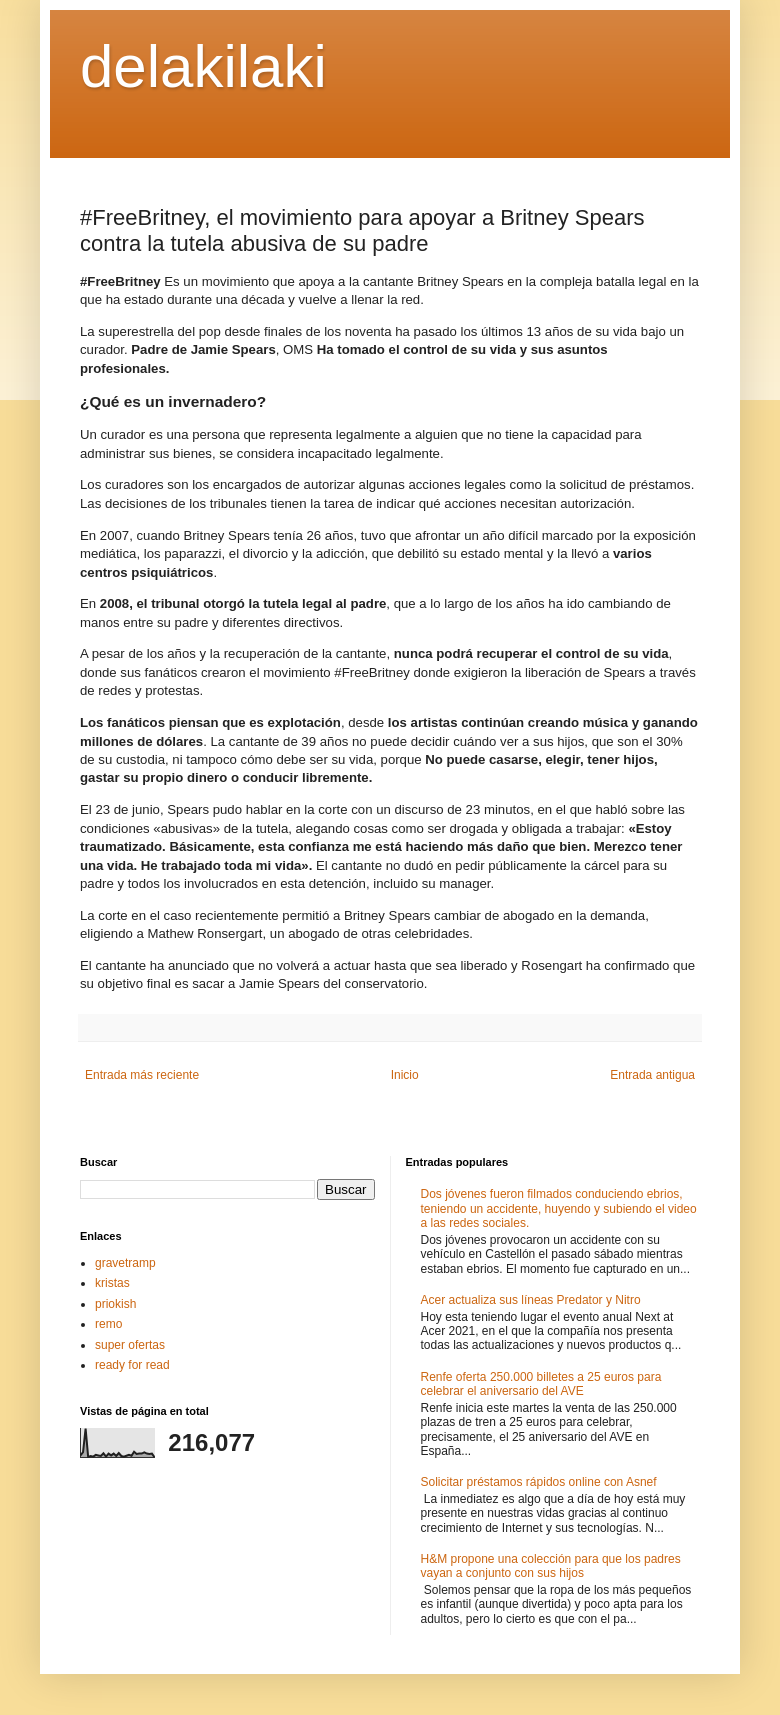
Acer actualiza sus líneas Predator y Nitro (531, 1300)
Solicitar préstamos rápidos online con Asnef (539, 1482)
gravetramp (125, 1263)
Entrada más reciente (142, 1075)
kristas (112, 1283)
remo (108, 1324)
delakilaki (203, 66)
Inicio (405, 1075)
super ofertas (130, 1345)
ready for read (132, 1365)
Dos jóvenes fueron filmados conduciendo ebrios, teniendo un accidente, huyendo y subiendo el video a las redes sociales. (559, 1208)
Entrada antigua (652, 1075)
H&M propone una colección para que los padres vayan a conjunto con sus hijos (551, 1566)
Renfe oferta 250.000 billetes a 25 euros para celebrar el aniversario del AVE (541, 1384)
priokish (115, 1304)
